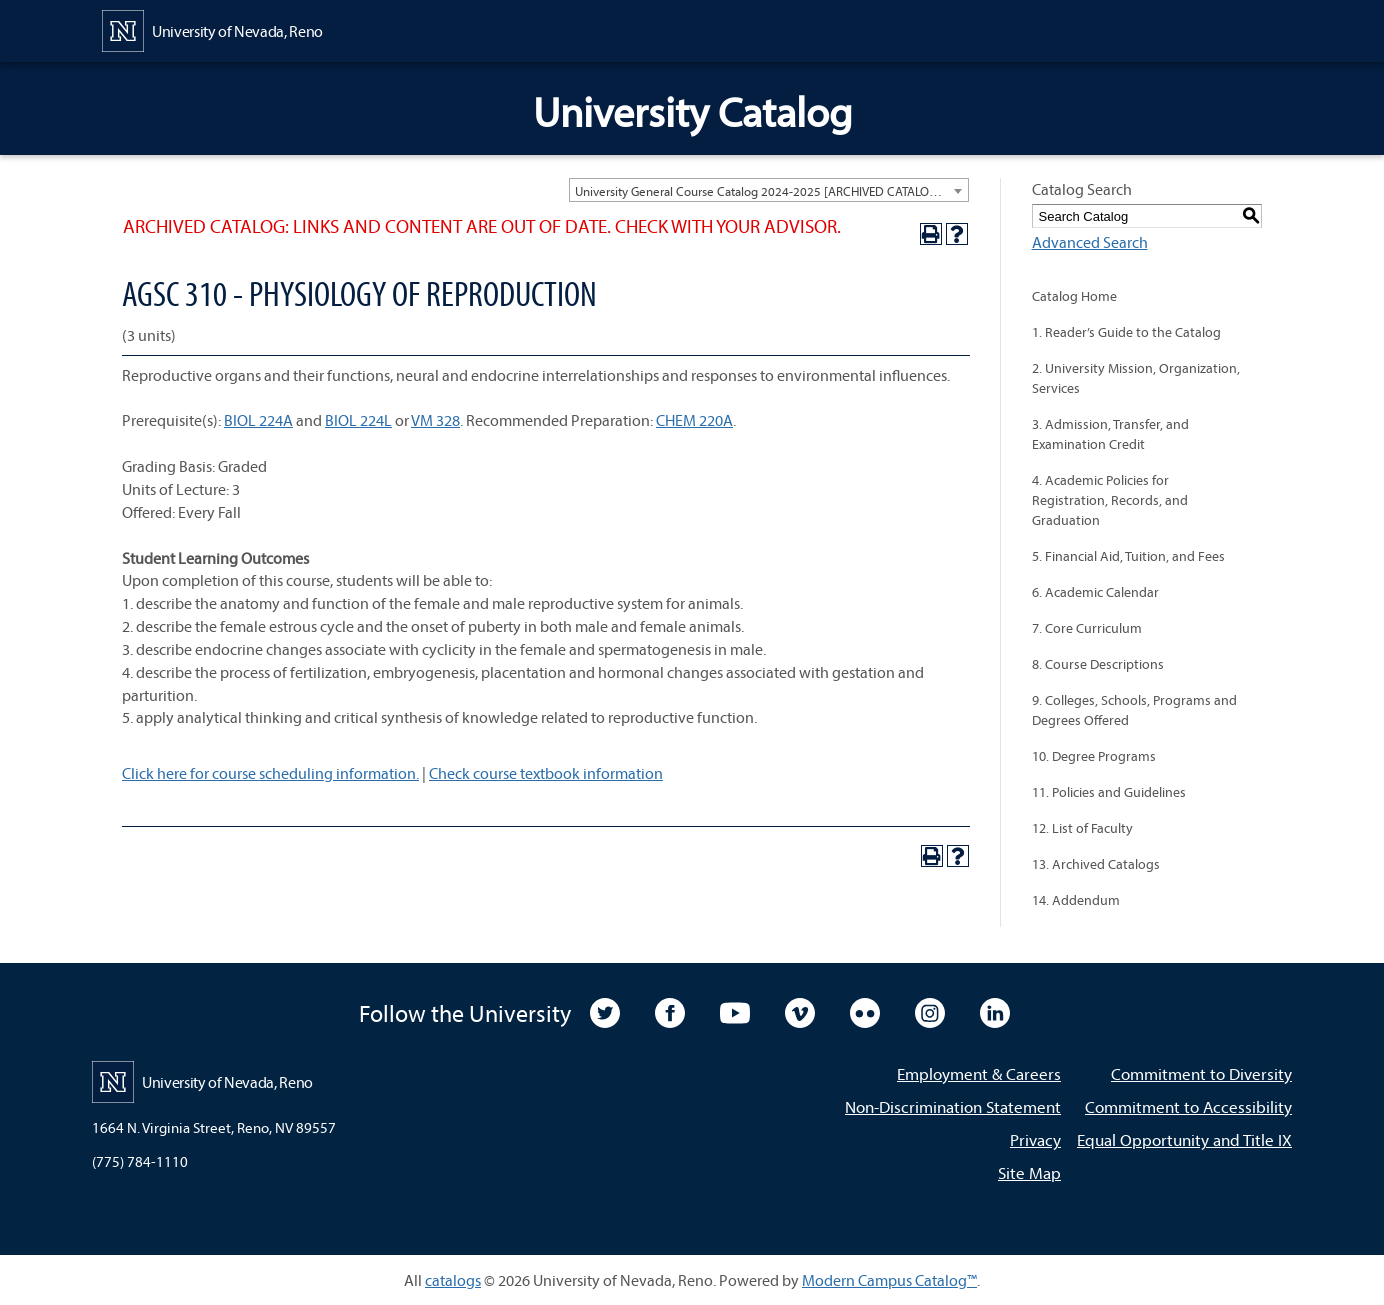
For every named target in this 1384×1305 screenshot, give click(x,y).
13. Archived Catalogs (1096, 864)
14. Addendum (1076, 900)
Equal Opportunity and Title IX (1184, 1139)
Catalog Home (1074, 296)
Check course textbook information (546, 773)
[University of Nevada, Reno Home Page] (212, 29)
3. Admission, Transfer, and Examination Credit (1110, 434)
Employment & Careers (979, 1073)
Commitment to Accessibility (1188, 1106)
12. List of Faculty (1082, 828)
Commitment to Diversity (1201, 1073)
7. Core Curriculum (1087, 628)
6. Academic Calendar (1095, 592)
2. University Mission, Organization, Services (1136, 378)
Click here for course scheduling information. (270, 773)
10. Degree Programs (1094, 756)
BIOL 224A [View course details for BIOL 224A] (258, 420)
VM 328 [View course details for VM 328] (435, 420)
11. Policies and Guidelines (1109, 792)
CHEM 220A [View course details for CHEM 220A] (694, 420)
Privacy (1035, 1139)
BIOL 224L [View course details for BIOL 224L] (358, 420)
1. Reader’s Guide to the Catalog (1126, 332)
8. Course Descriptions (1098, 664)
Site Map (1029, 1172)
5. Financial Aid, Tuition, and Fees (1128, 556)
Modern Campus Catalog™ (889, 1280)
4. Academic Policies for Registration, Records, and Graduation (1110, 500)
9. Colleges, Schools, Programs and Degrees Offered (1134, 710)
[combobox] (769, 190)
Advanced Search (1090, 242)
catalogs (453, 1280)
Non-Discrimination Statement (953, 1106)
